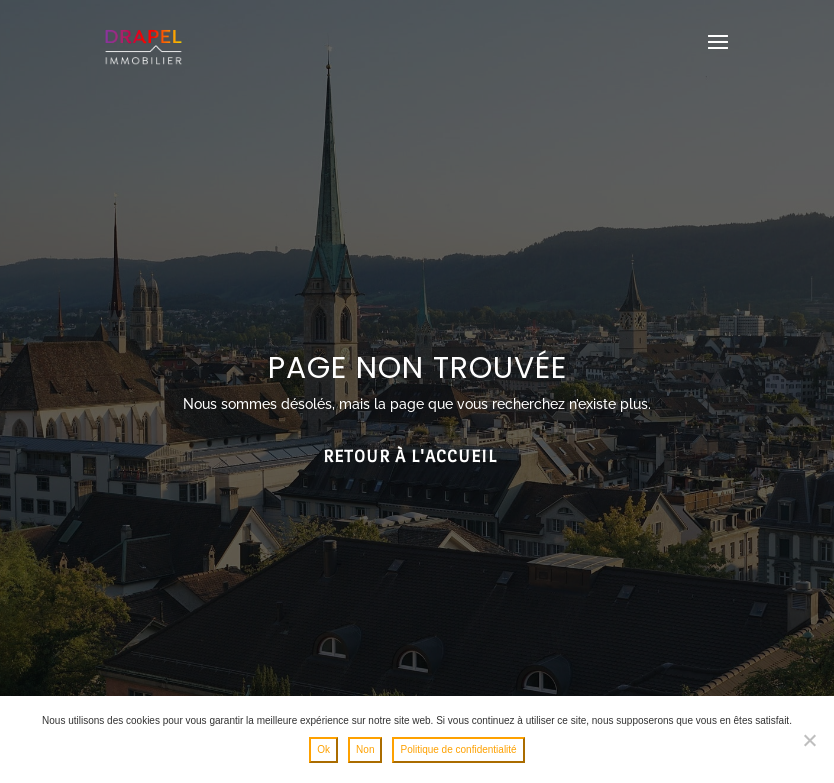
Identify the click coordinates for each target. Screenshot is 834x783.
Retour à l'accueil (410, 456)
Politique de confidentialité (458, 749)
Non (365, 749)
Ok (323, 749)
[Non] (809, 740)
